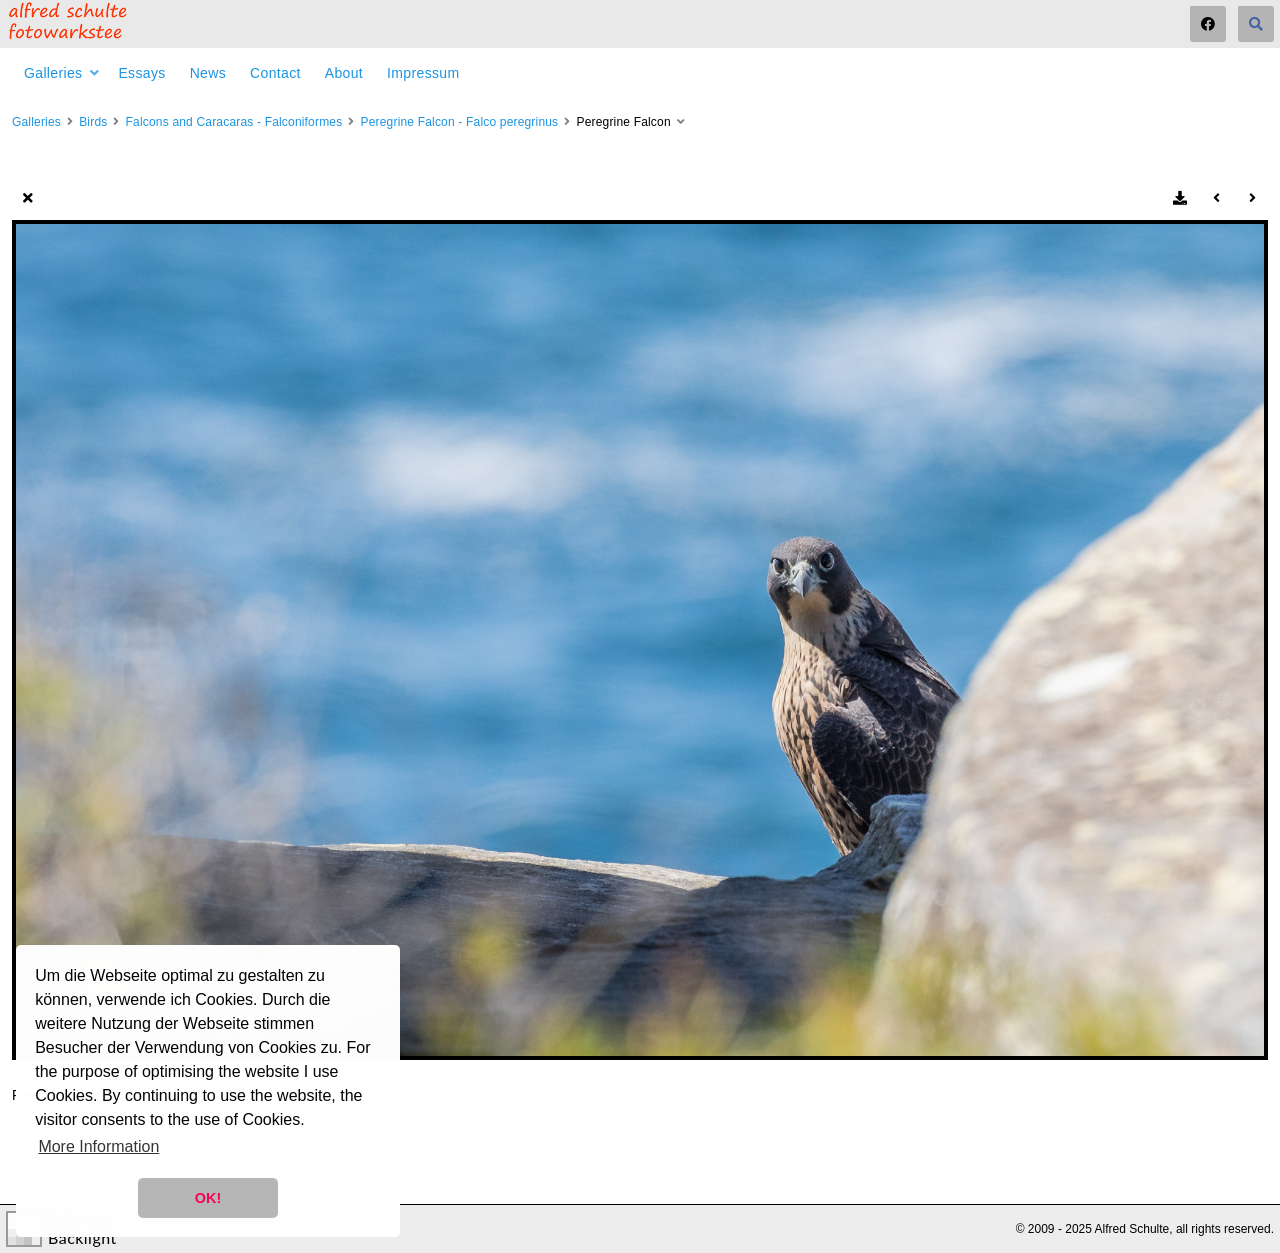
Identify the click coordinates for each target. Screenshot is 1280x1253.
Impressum (423, 73)
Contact (275, 73)
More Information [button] (98, 1146)
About (344, 73)
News (208, 73)
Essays (141, 73)
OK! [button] (208, 1198)
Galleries (53, 73)
